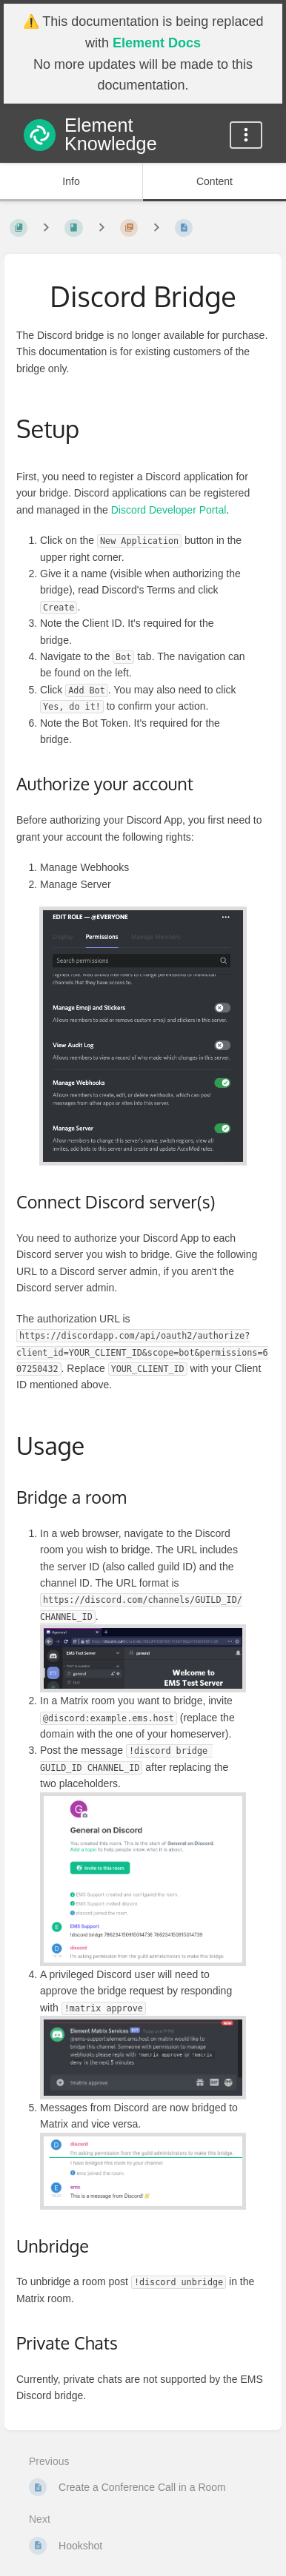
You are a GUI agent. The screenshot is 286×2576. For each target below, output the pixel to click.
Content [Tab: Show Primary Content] (214, 181)
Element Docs (157, 43)
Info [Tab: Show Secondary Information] (70, 181)
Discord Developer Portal (169, 510)
